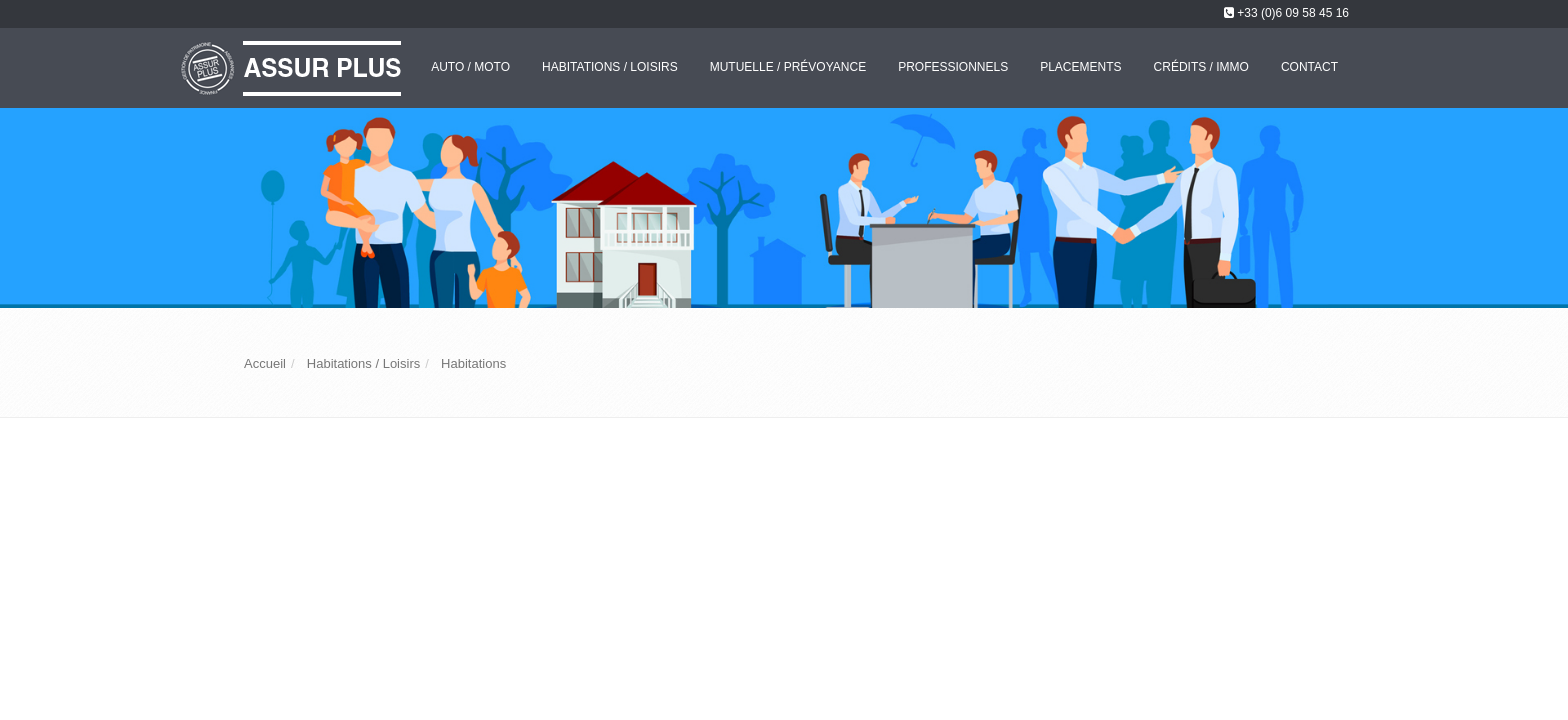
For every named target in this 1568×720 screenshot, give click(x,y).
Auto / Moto (470, 67)
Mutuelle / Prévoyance (788, 67)
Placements (1080, 67)
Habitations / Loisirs (610, 67)
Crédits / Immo (1201, 67)
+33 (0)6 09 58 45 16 (1293, 13)
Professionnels (953, 67)
